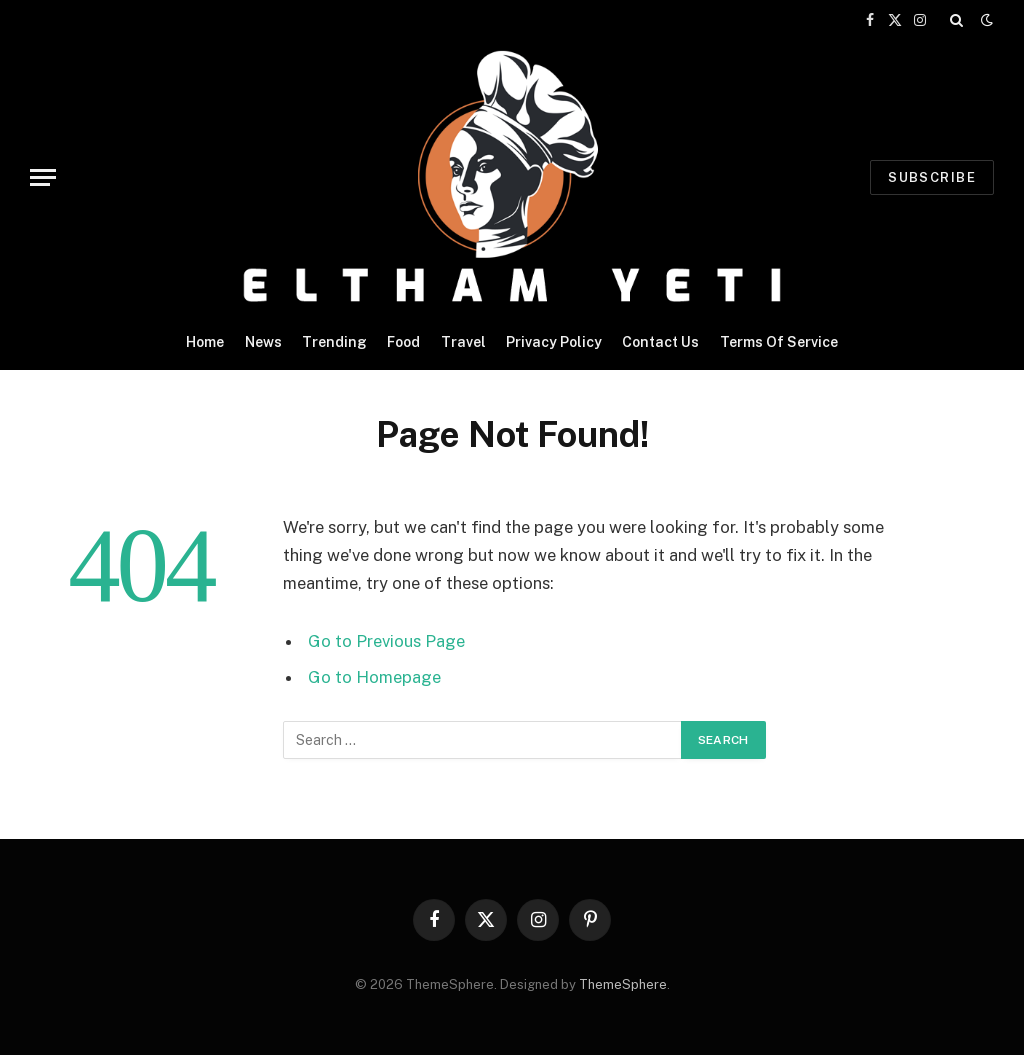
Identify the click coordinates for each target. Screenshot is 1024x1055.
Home (205, 342)
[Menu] (43, 177)
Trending (334, 342)
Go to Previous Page (386, 641)
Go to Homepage (374, 677)
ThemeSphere (623, 984)
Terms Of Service (779, 342)
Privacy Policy (554, 342)
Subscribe (932, 177)
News (263, 342)
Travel (463, 342)
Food (403, 342)
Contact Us (660, 342)
